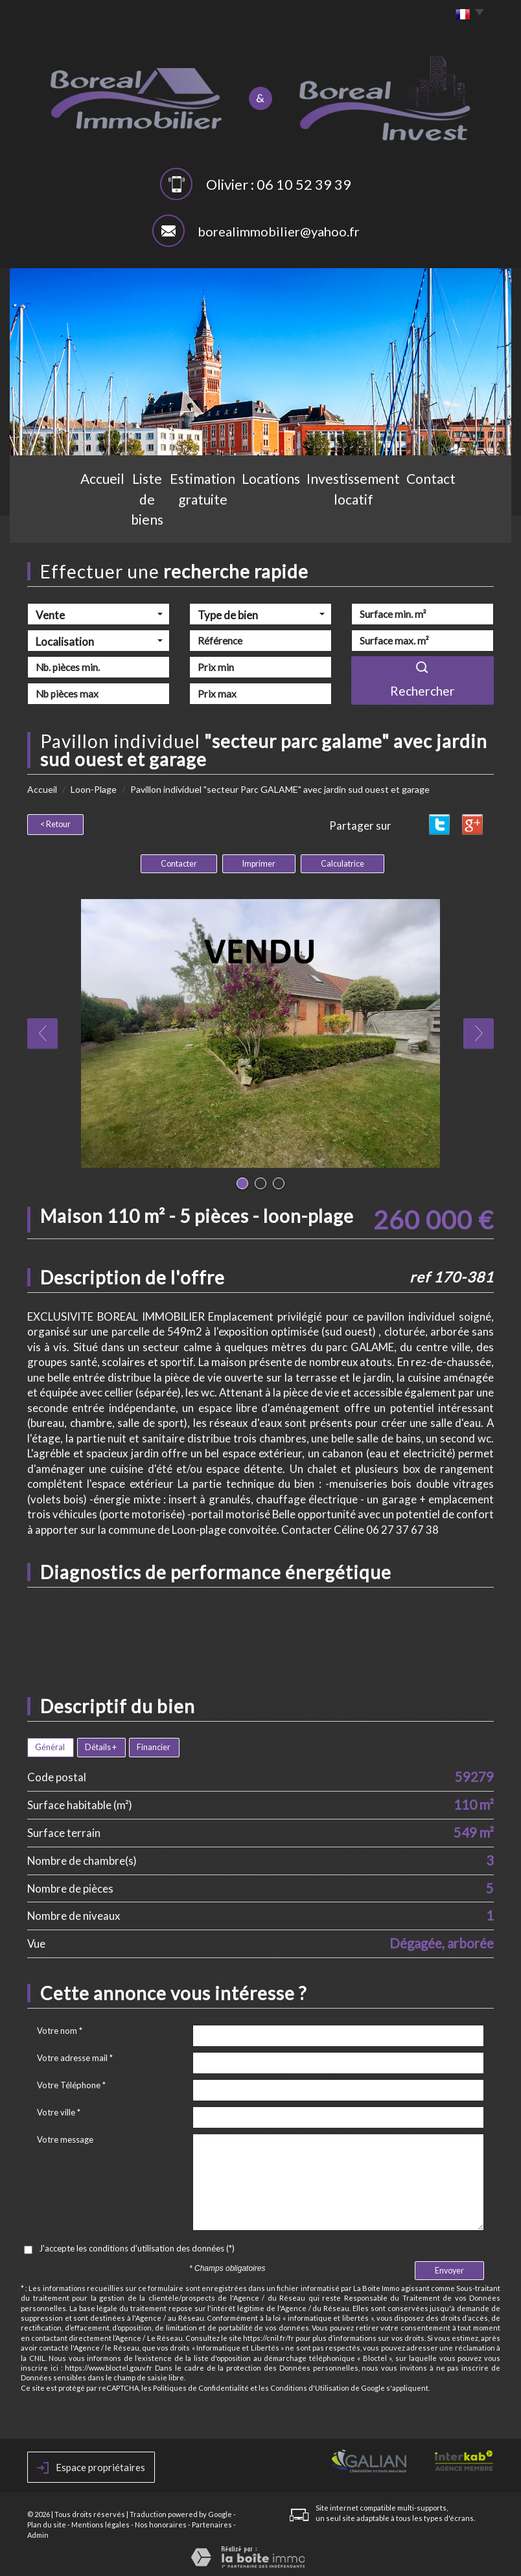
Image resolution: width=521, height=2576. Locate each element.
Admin (38, 2533)
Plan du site (46, 2522)
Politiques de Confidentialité (201, 2386)
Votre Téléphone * (71, 2083)
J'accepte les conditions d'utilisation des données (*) (137, 2246)
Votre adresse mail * (75, 2056)
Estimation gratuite (210, 522)
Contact (452, 522)
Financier (153, 1745)
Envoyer (449, 2269)
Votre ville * (58, 2110)
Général (50, 1745)
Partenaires (212, 2522)
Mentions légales (100, 2522)
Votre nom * (59, 2028)
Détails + (101, 1745)
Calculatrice (342, 862)
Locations (289, 522)
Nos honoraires (161, 2522)
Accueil (66, 522)
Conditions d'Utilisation (309, 2386)
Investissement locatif (372, 522)
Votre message (65, 2137)
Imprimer (258, 862)
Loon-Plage (94, 789)
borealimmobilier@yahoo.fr (279, 231)
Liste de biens (125, 522)
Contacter (179, 862)
